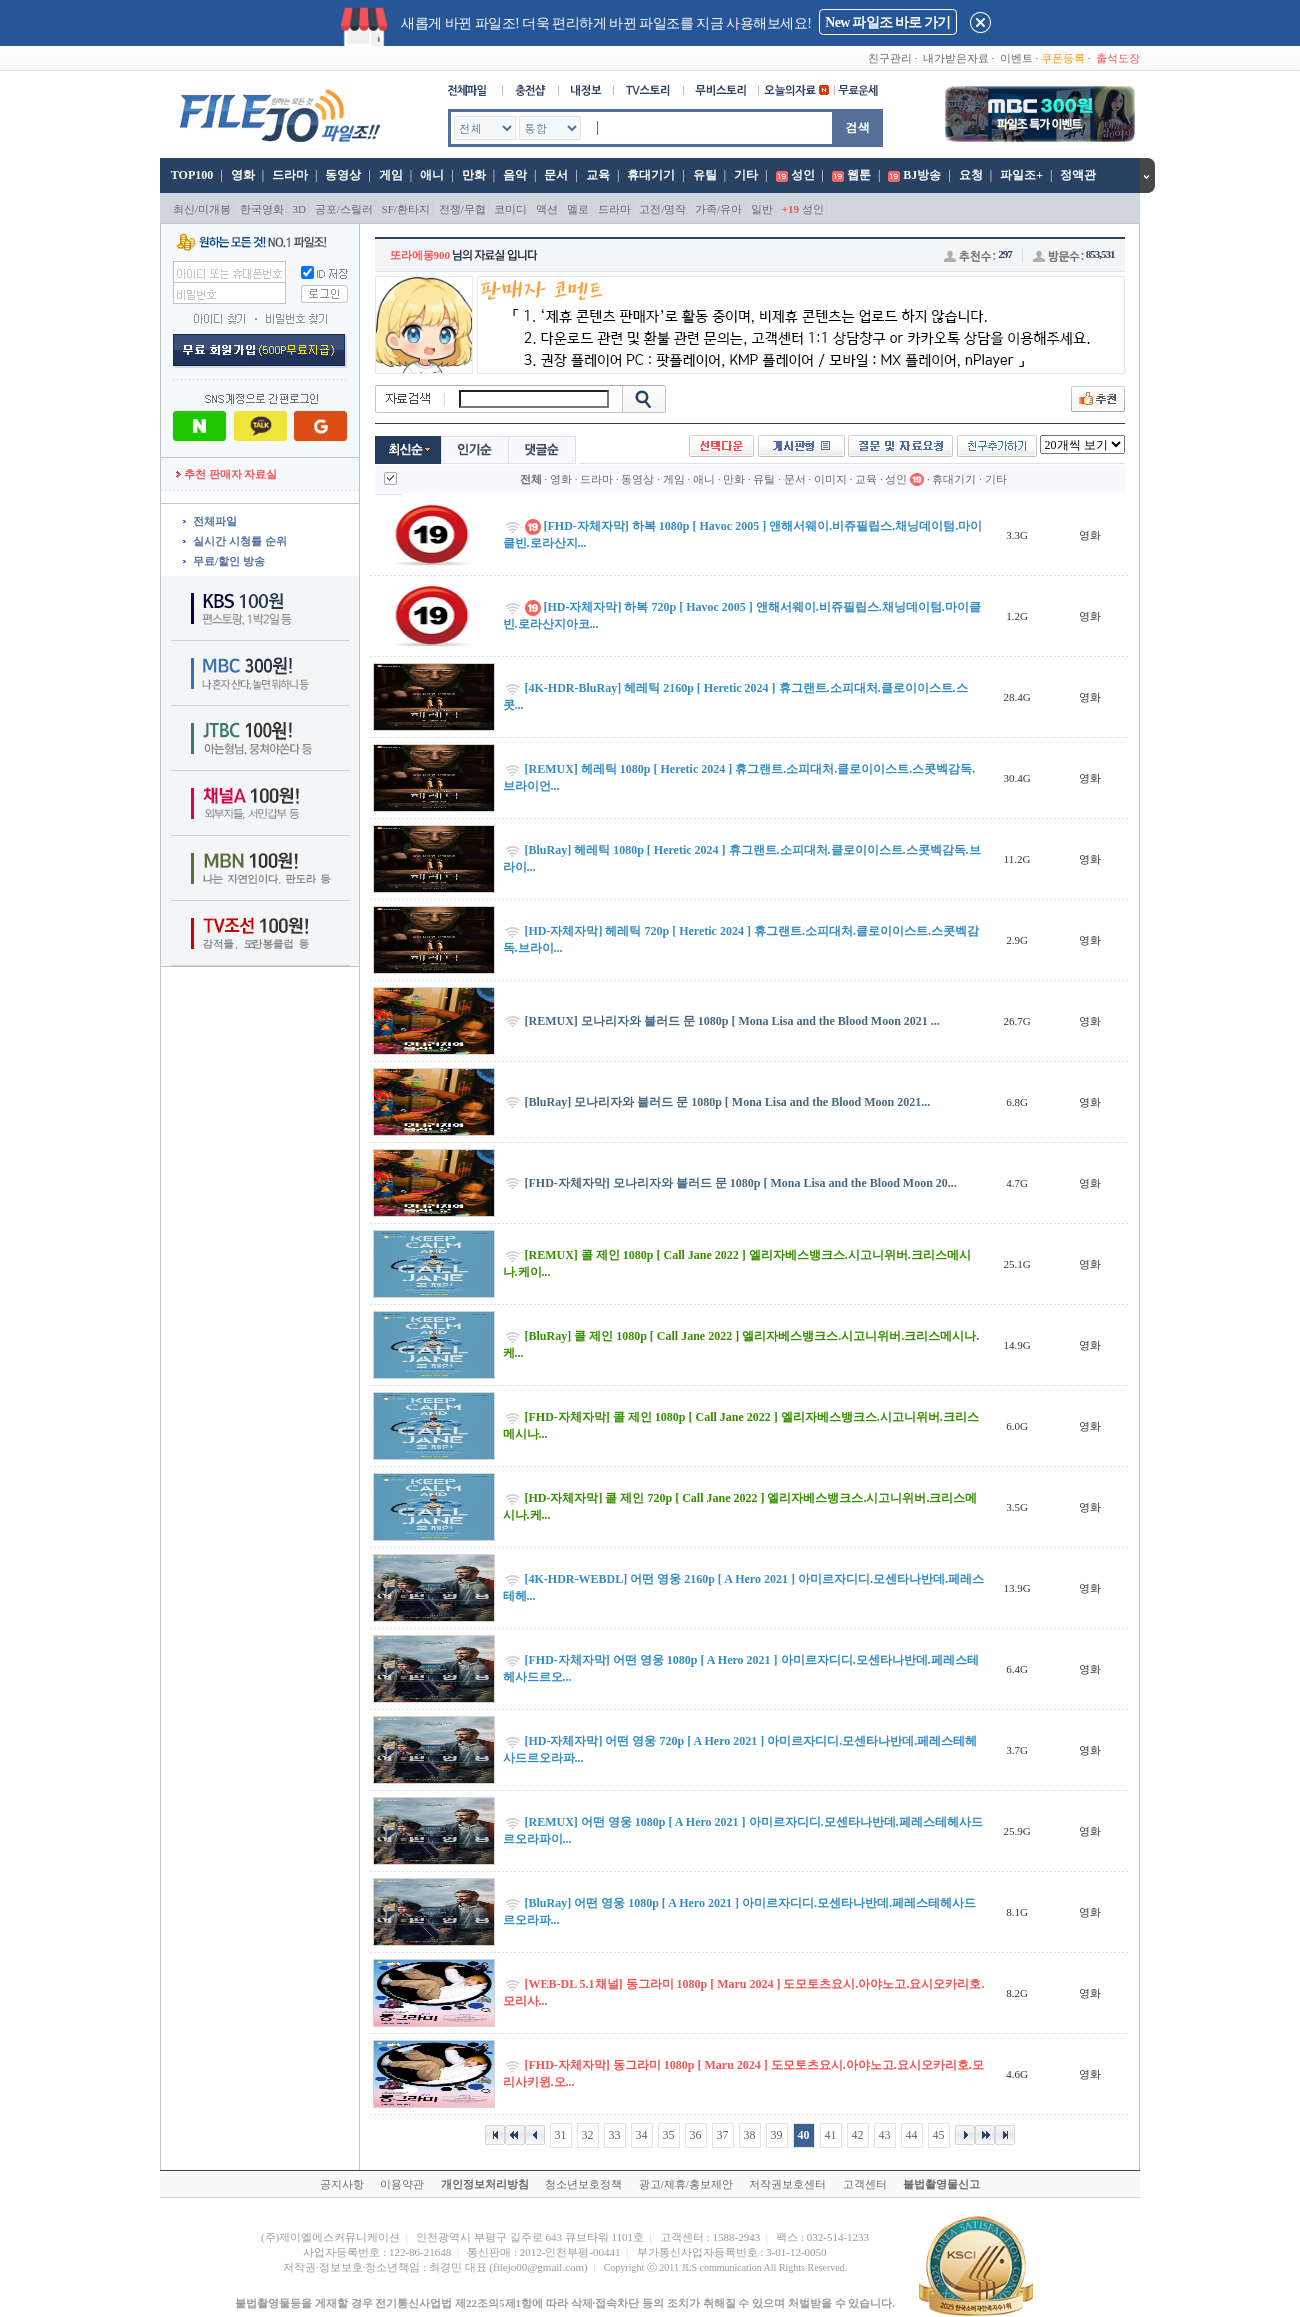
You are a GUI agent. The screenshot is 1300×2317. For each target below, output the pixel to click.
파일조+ (1021, 175)
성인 (803, 175)
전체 (531, 479)
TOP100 (190, 175)
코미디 (510, 209)
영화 (243, 175)
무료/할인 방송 (229, 561)
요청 (971, 175)
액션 (547, 209)
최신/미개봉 (202, 209)
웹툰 (859, 175)
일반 (762, 209)
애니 (432, 175)
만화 (474, 175)
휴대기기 (651, 175)
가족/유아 (718, 209)
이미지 (830, 479)
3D (299, 209)
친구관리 (890, 58)
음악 (515, 175)
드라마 (290, 175)
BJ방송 (922, 175)
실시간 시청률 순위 (240, 541)
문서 (556, 175)
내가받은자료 (956, 58)
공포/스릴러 (344, 209)
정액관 (1078, 175)
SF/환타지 (406, 209)
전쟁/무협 (462, 209)
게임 (391, 175)
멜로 (578, 209)
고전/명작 (662, 209)
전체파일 (215, 521)
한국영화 (262, 209)
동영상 (343, 175)
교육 (598, 175)
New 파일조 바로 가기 (887, 22)
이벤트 (1016, 58)
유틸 (705, 175)
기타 (746, 175)
